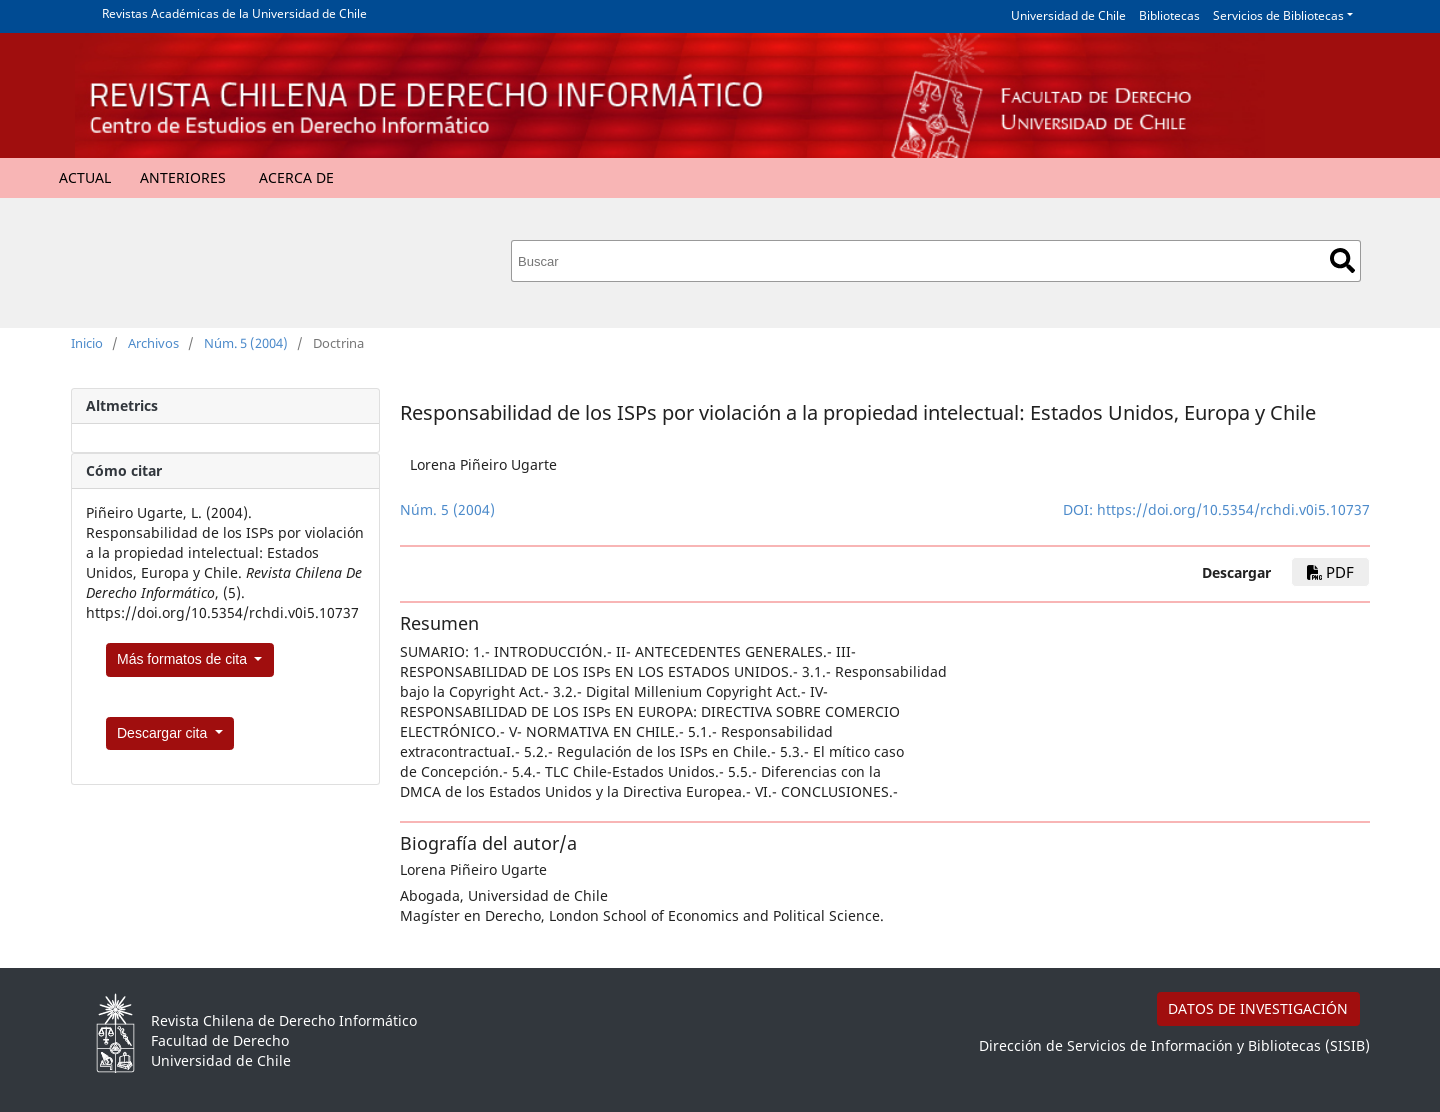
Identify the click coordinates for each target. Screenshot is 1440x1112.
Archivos (153, 343)
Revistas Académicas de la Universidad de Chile (234, 13)
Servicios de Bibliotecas (1278, 15)
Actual (85, 177)
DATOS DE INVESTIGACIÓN (1258, 1008)
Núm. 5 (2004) (246, 343)
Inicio (87, 343)
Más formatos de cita (184, 659)
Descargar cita (164, 733)
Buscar (1342, 260)
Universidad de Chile (1068, 15)
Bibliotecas (1169, 15)
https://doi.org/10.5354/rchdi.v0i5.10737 (1233, 509)
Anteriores (183, 177)
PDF (1330, 572)
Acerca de (296, 177)
